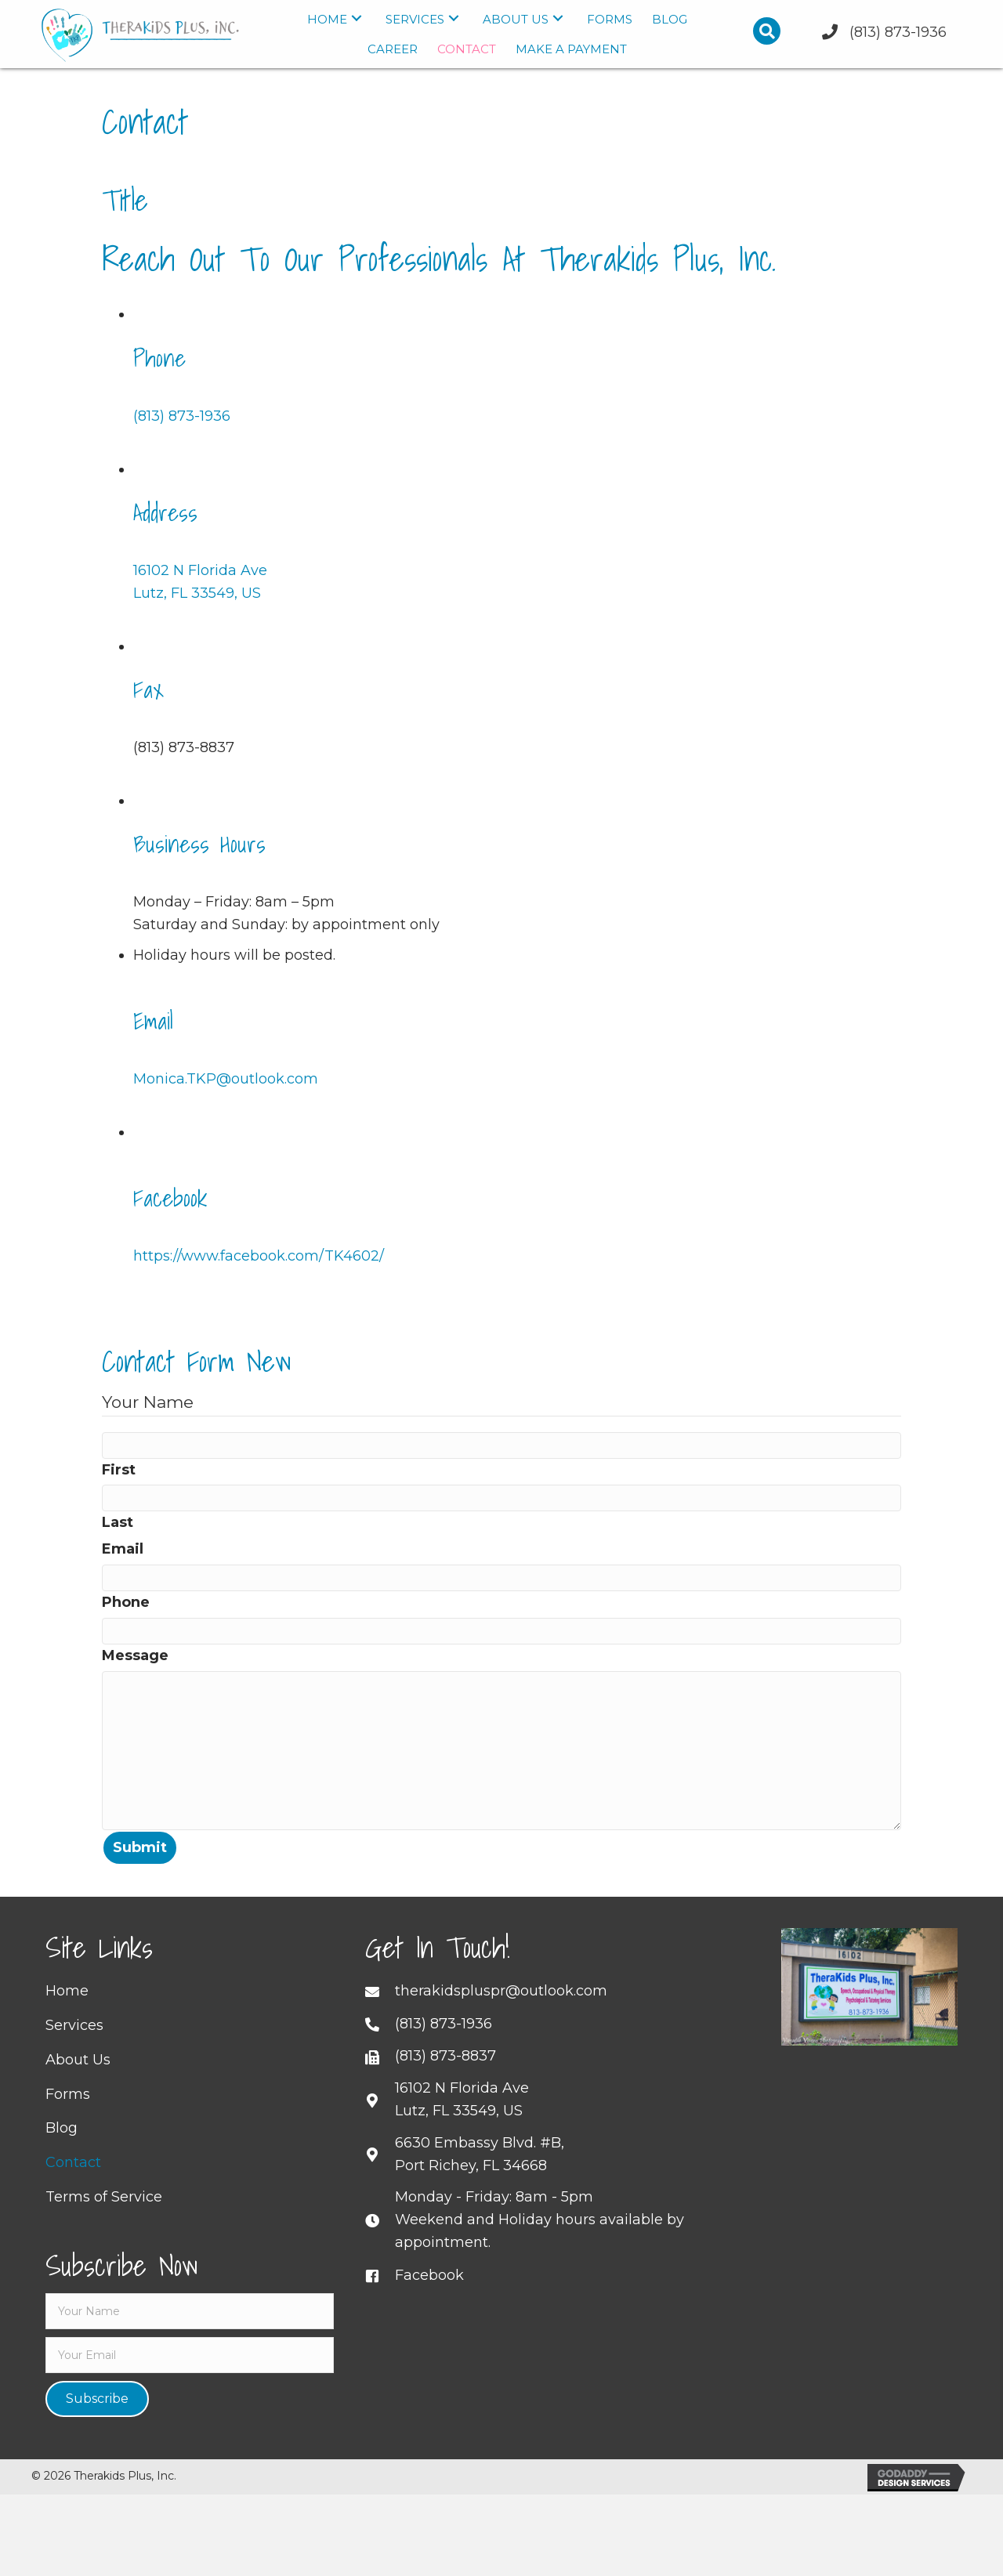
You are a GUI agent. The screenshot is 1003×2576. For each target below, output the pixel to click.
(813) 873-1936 (181, 416)
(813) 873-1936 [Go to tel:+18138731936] (443, 2046)
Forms (67, 2117)
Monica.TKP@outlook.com (225, 1078)
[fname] (190, 2334)
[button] (356, 18)
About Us (77, 2082)
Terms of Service (103, 2219)
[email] (190, 2378)
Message (135, 1655)
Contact (73, 2185)
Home (67, 2013)
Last (117, 1522)
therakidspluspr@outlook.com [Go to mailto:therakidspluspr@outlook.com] (501, 2013)
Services (74, 2048)
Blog (61, 2150)
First (119, 1469)
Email (122, 1549)
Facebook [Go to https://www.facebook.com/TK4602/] (429, 2297)
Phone (126, 1602)
